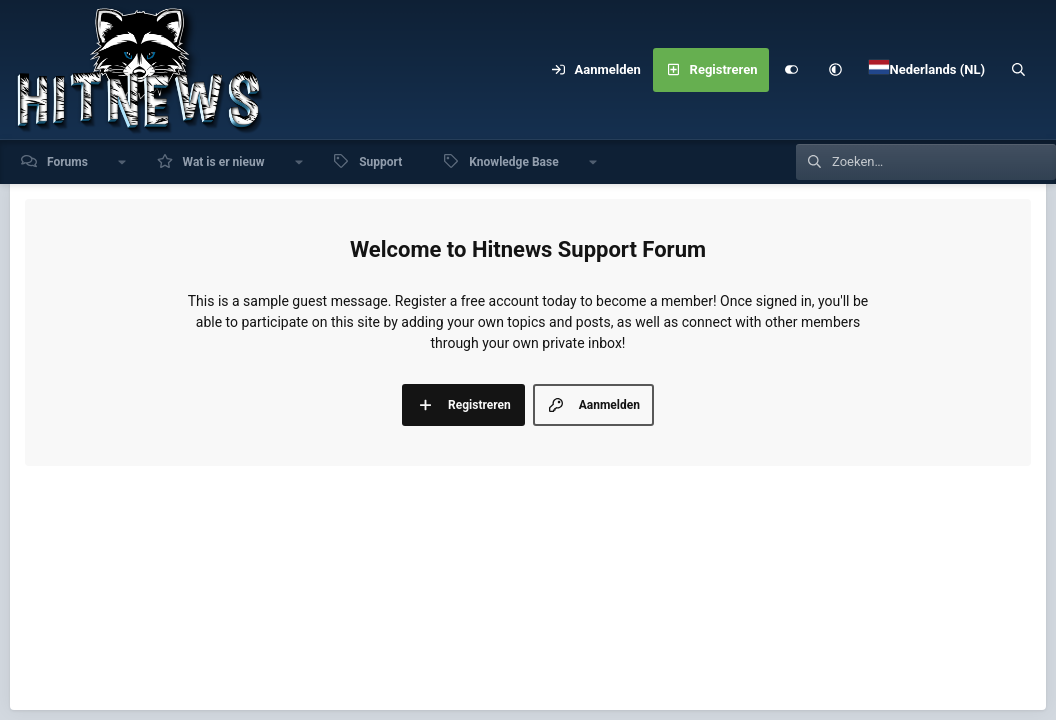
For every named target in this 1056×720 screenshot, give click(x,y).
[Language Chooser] (927, 70)
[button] (835, 70)
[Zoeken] (1019, 70)
